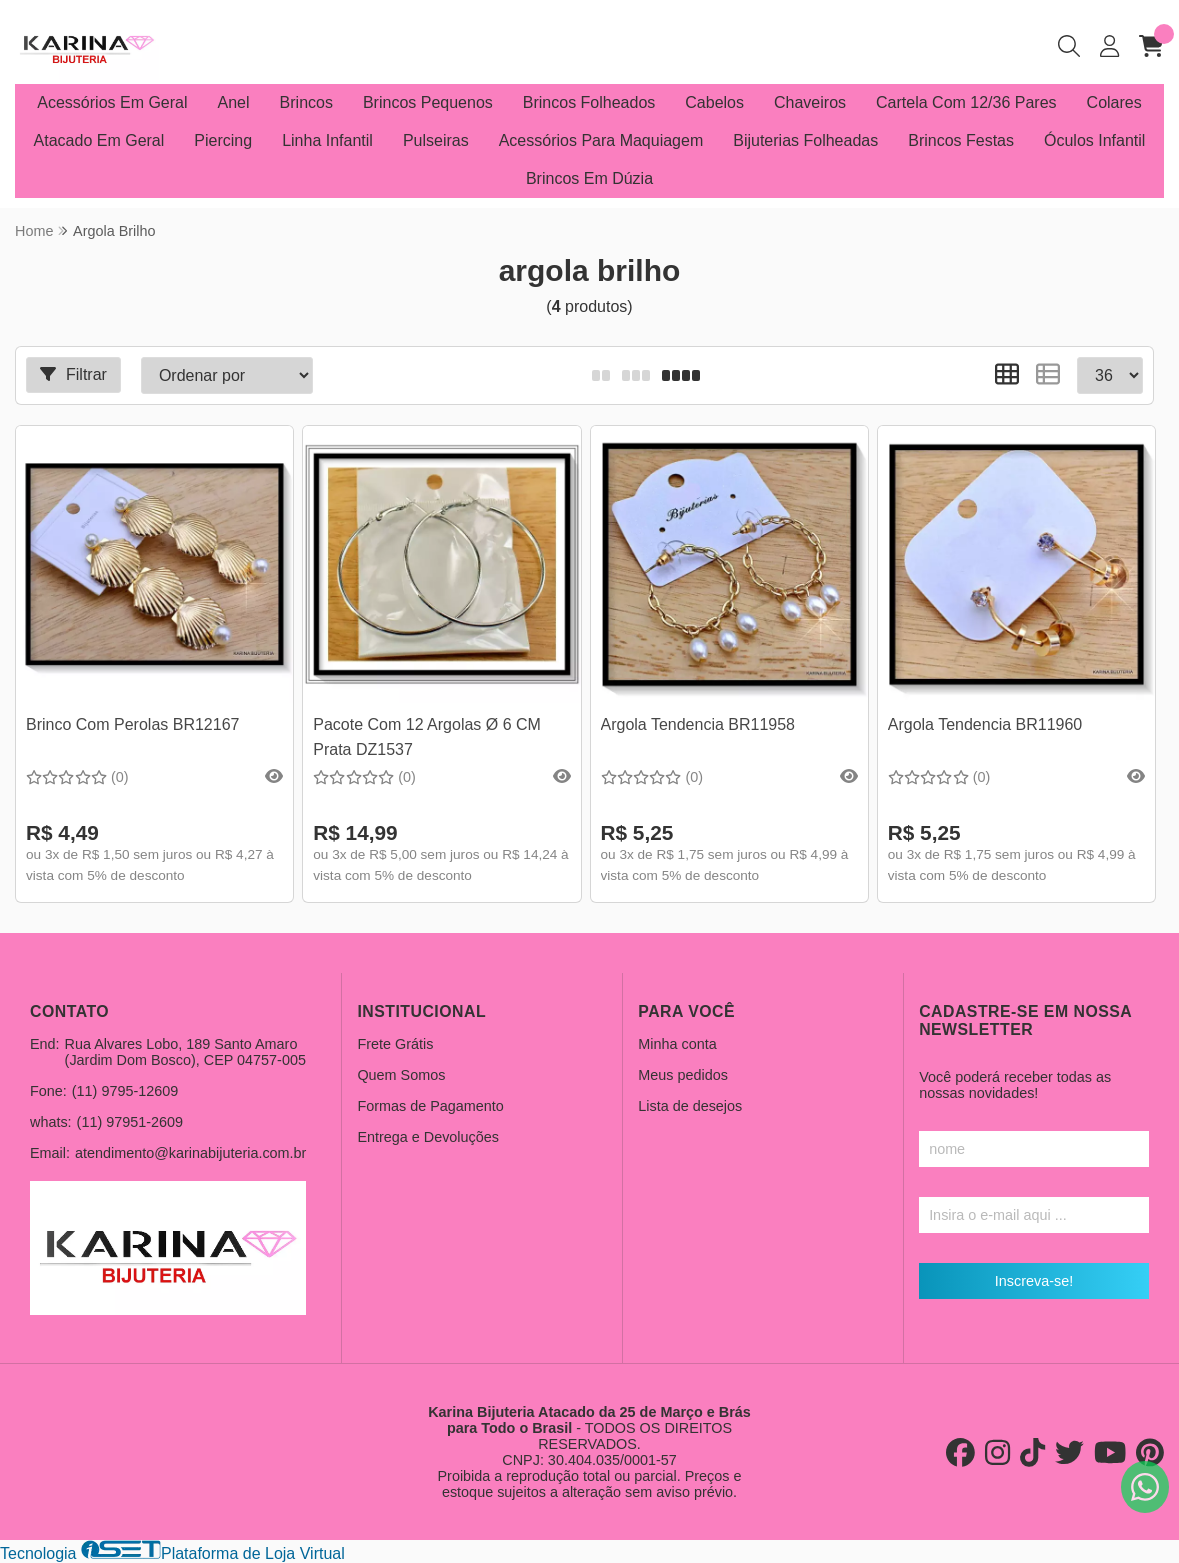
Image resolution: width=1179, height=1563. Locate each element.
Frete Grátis (395, 1044)
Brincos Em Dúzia (589, 178)
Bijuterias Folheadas (805, 140)
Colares (1114, 102)
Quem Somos (401, 1075)
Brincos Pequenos (428, 102)
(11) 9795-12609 (125, 1091)
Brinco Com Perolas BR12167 (132, 724)
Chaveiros (810, 102)
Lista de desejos (690, 1106)
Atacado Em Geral (99, 140)
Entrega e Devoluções (428, 1137)
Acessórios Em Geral (112, 102)
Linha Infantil (327, 140)
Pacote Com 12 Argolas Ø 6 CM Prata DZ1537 (427, 736)
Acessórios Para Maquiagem (601, 140)
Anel (234, 102)
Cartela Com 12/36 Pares (966, 102)
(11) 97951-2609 (130, 1122)
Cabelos (714, 102)
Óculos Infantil (1094, 140)
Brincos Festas (961, 140)
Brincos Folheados (589, 102)
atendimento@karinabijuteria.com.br (190, 1153)
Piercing (223, 140)
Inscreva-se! (1034, 1281)
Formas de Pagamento (430, 1106)
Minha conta (677, 1044)
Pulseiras (436, 140)
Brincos (306, 102)
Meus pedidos (683, 1075)
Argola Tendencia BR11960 (985, 724)
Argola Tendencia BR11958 (698, 724)
